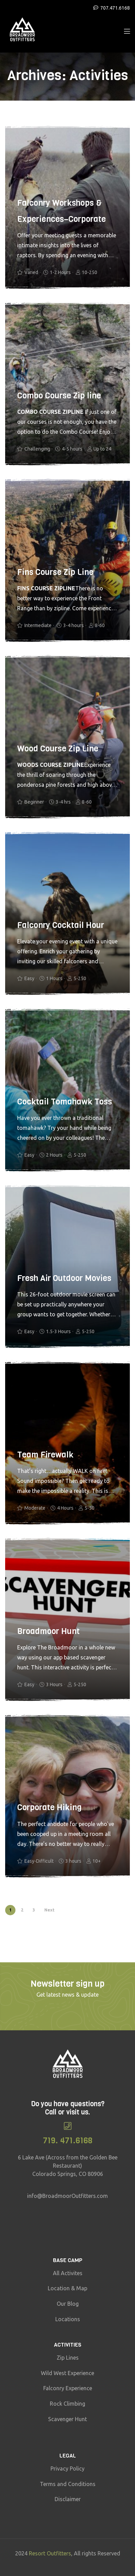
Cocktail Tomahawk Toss (64, 1101)
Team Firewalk (45, 1454)
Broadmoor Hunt (48, 1631)
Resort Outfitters (50, 2553)
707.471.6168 (115, 8)
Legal (67, 2455)
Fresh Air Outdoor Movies (64, 1278)
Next (49, 1910)
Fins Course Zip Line (55, 572)
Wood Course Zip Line (57, 748)
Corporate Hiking (49, 1807)
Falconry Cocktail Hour (60, 925)
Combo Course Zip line (59, 395)
